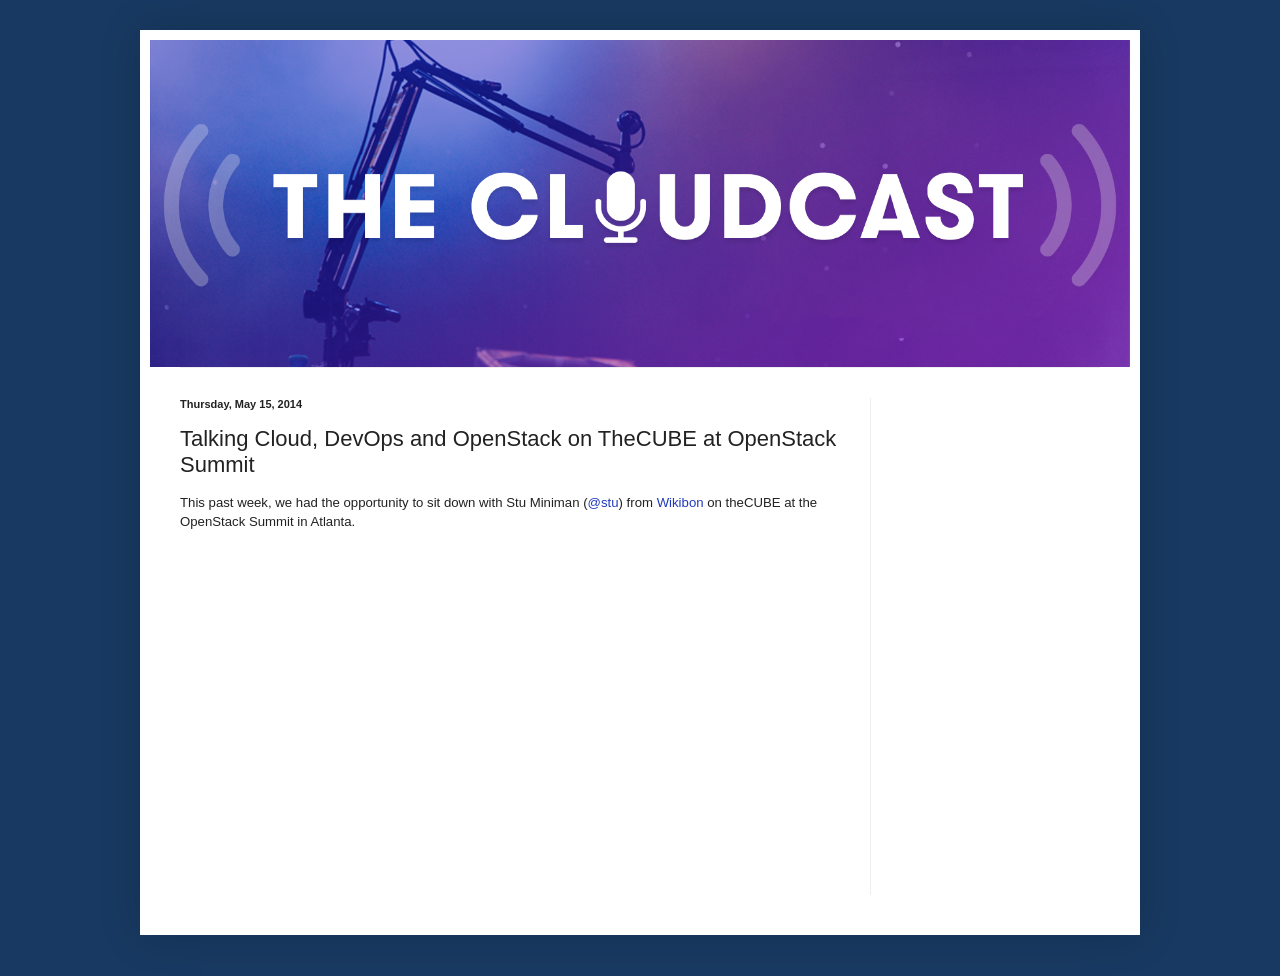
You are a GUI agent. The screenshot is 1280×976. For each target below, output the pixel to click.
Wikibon (680, 502)
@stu (603, 502)
